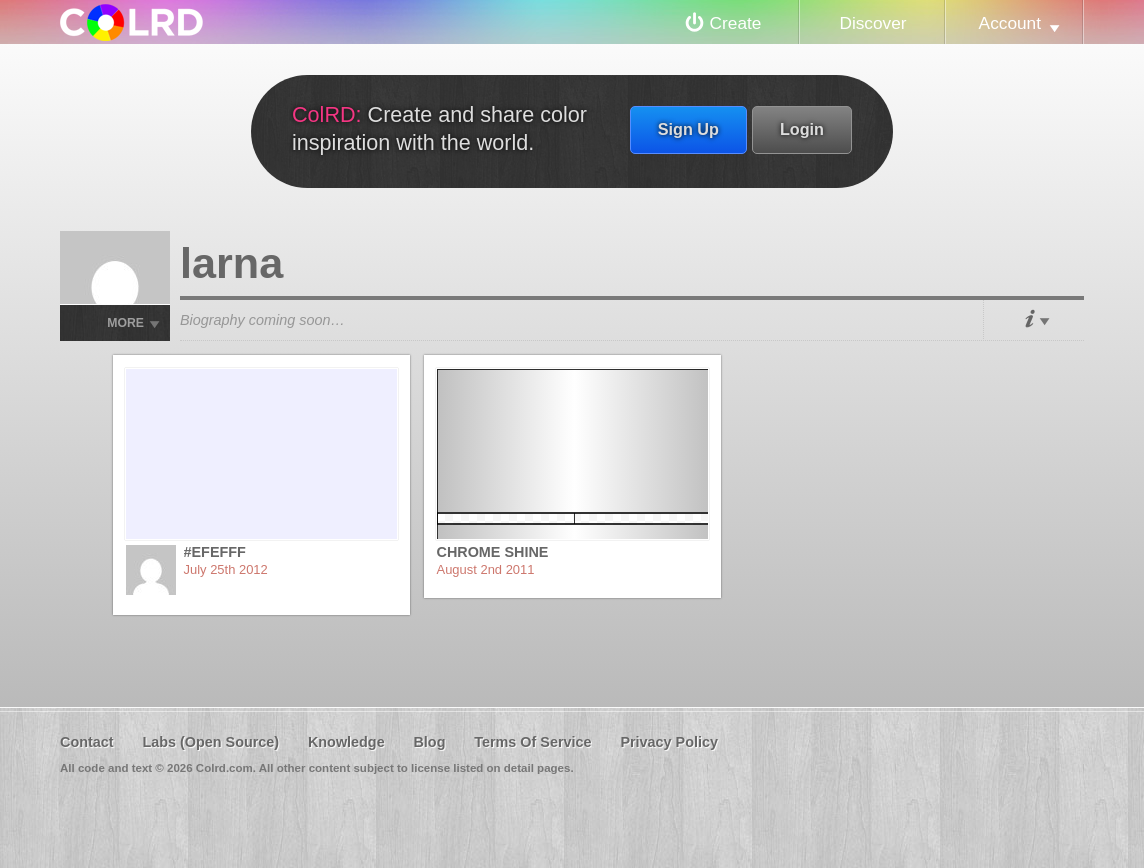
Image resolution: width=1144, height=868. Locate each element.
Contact (87, 742)
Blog (429, 742)
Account (1010, 23)
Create (736, 23)
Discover (872, 23)
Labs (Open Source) (210, 742)
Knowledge (346, 742)
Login (802, 129)
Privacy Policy (669, 742)
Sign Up (688, 129)
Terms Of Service (532, 742)
